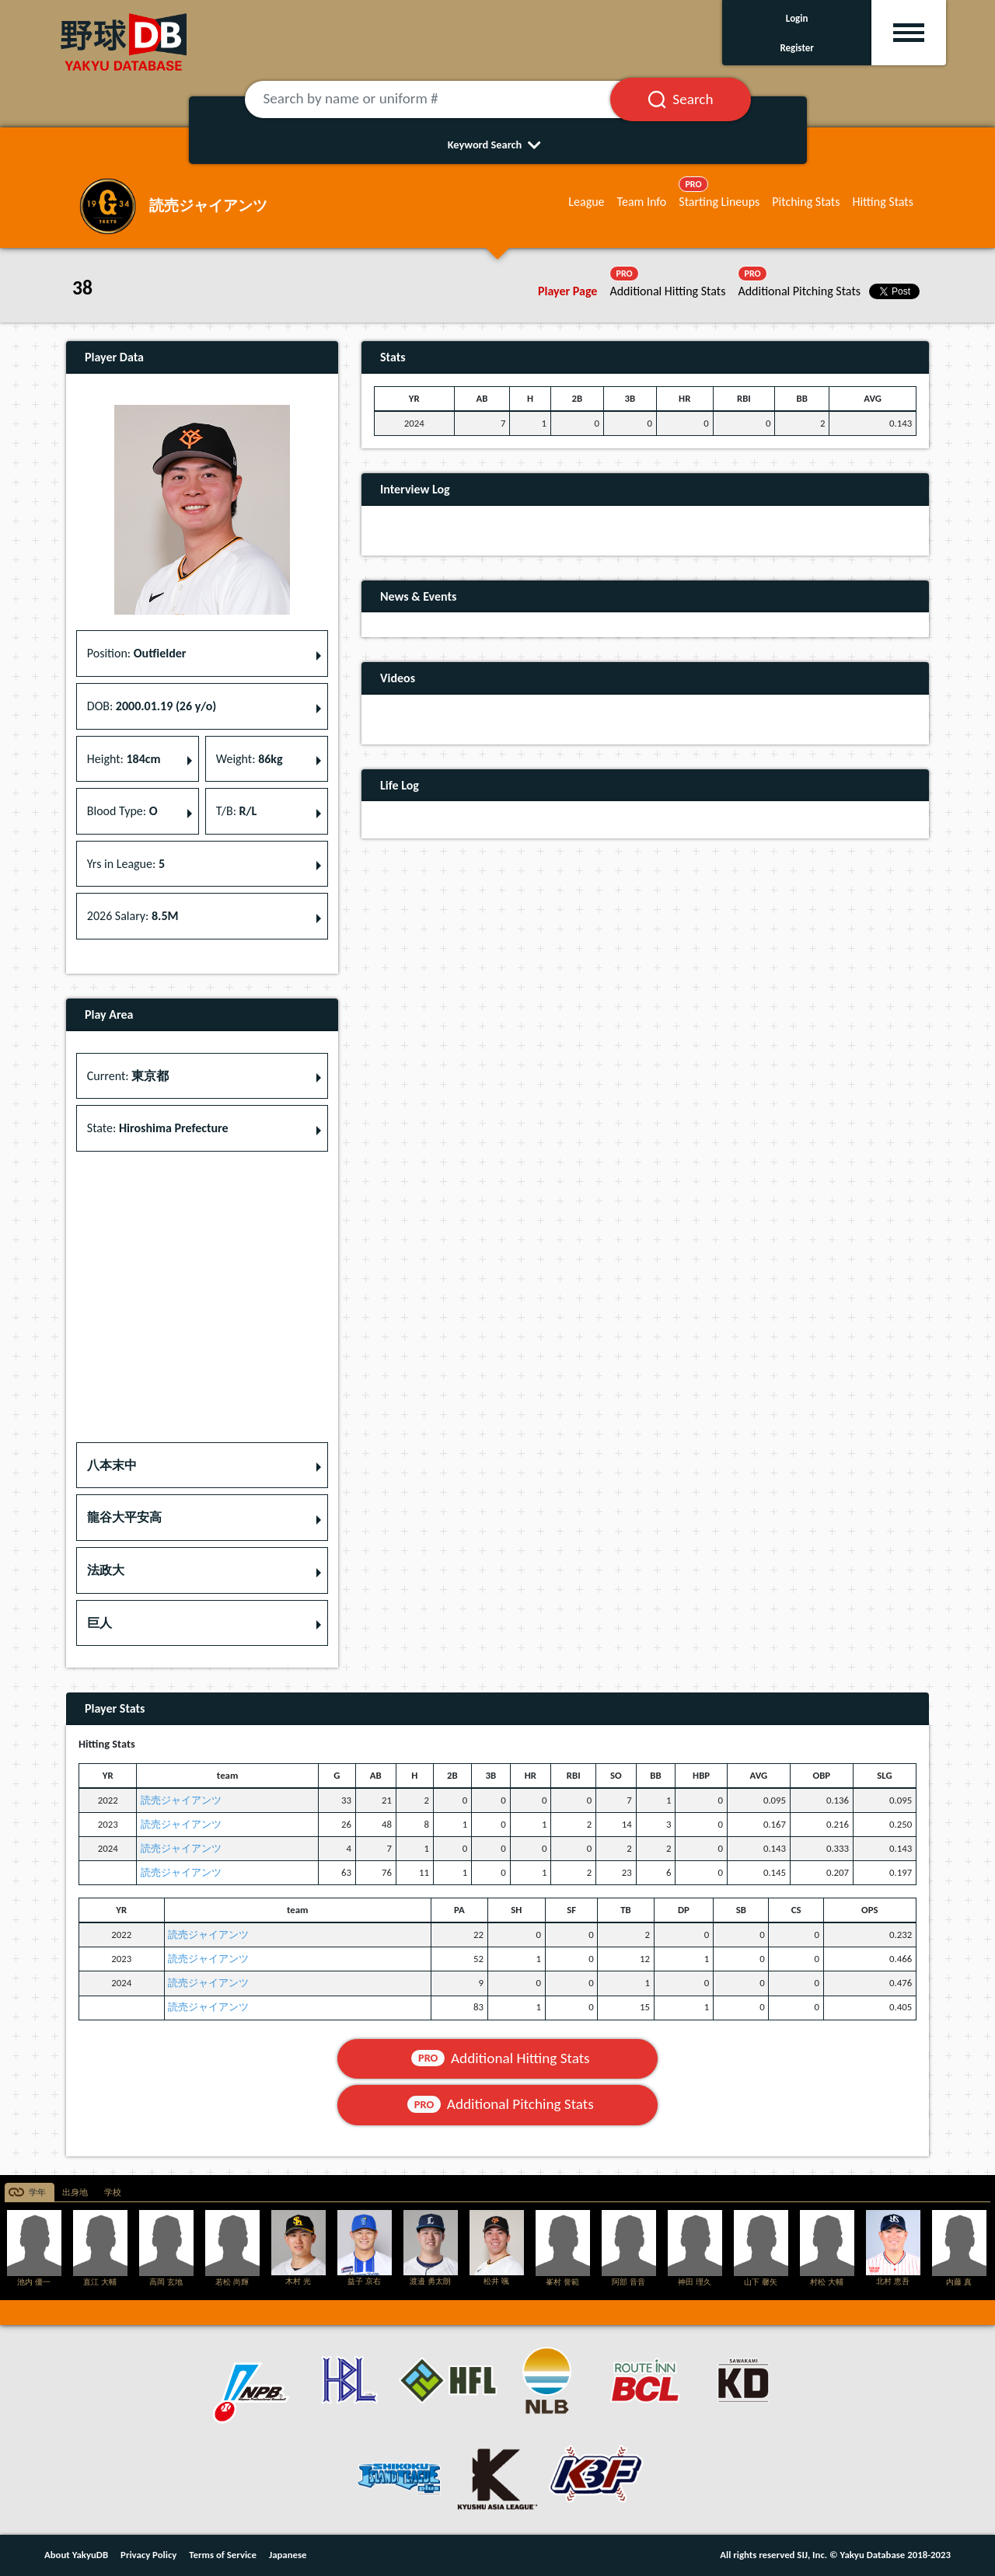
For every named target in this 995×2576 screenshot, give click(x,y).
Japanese (288, 2554)
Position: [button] (137, 653)
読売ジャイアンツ (181, 1800)
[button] (202, 1465)
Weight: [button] (249, 758)
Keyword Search (498, 145)
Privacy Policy (148, 2554)
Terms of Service (223, 2554)
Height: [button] (124, 758)
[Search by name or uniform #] (447, 99)
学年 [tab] (37, 2192)
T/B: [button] (236, 810)
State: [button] (158, 1128)
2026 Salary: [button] (133, 915)
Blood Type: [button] (122, 810)
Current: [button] (128, 1075)
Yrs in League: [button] (126, 863)
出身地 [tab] (75, 2192)
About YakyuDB (76, 2554)
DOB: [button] (151, 706)
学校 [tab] (112, 2192)
